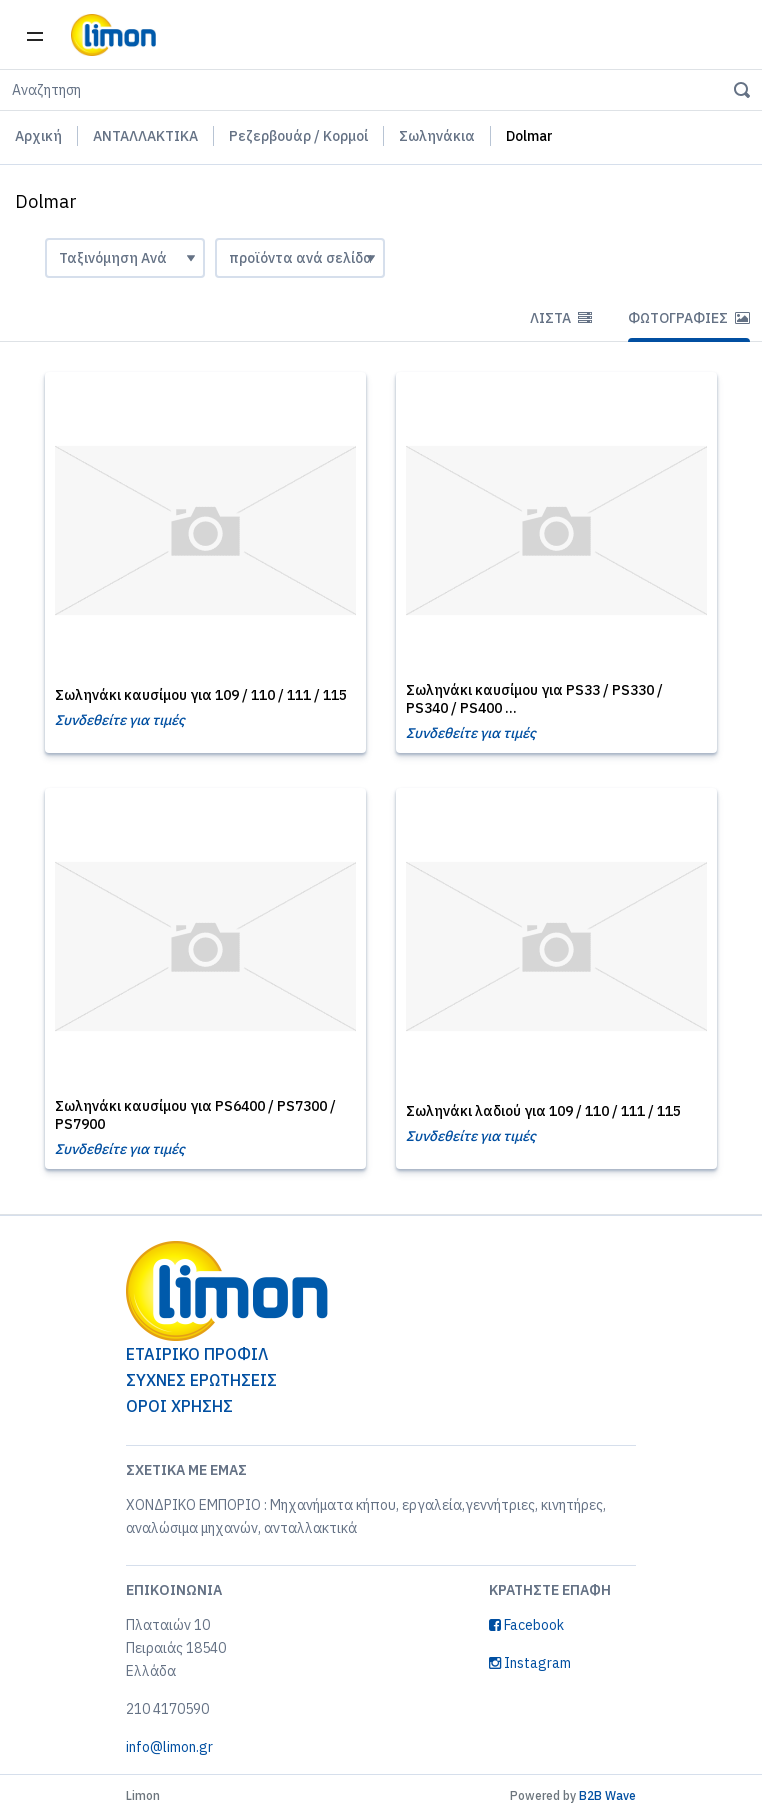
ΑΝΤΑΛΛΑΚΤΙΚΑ (145, 136)
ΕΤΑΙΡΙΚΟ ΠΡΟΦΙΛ (197, 1354)
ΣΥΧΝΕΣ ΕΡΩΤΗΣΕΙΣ (201, 1380)
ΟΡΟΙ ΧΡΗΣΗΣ (179, 1406)
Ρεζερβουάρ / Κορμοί (298, 136)
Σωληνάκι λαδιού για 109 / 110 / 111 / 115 (543, 1111)
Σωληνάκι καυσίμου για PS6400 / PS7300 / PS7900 (195, 1115)
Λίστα (561, 318)
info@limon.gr (169, 1747)
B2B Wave (607, 1795)
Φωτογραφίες (689, 318)
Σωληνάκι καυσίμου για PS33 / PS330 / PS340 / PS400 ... (534, 699)
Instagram (530, 1663)
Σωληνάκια (437, 136)
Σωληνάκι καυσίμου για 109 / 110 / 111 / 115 (201, 695)
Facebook (526, 1625)
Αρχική (38, 136)
